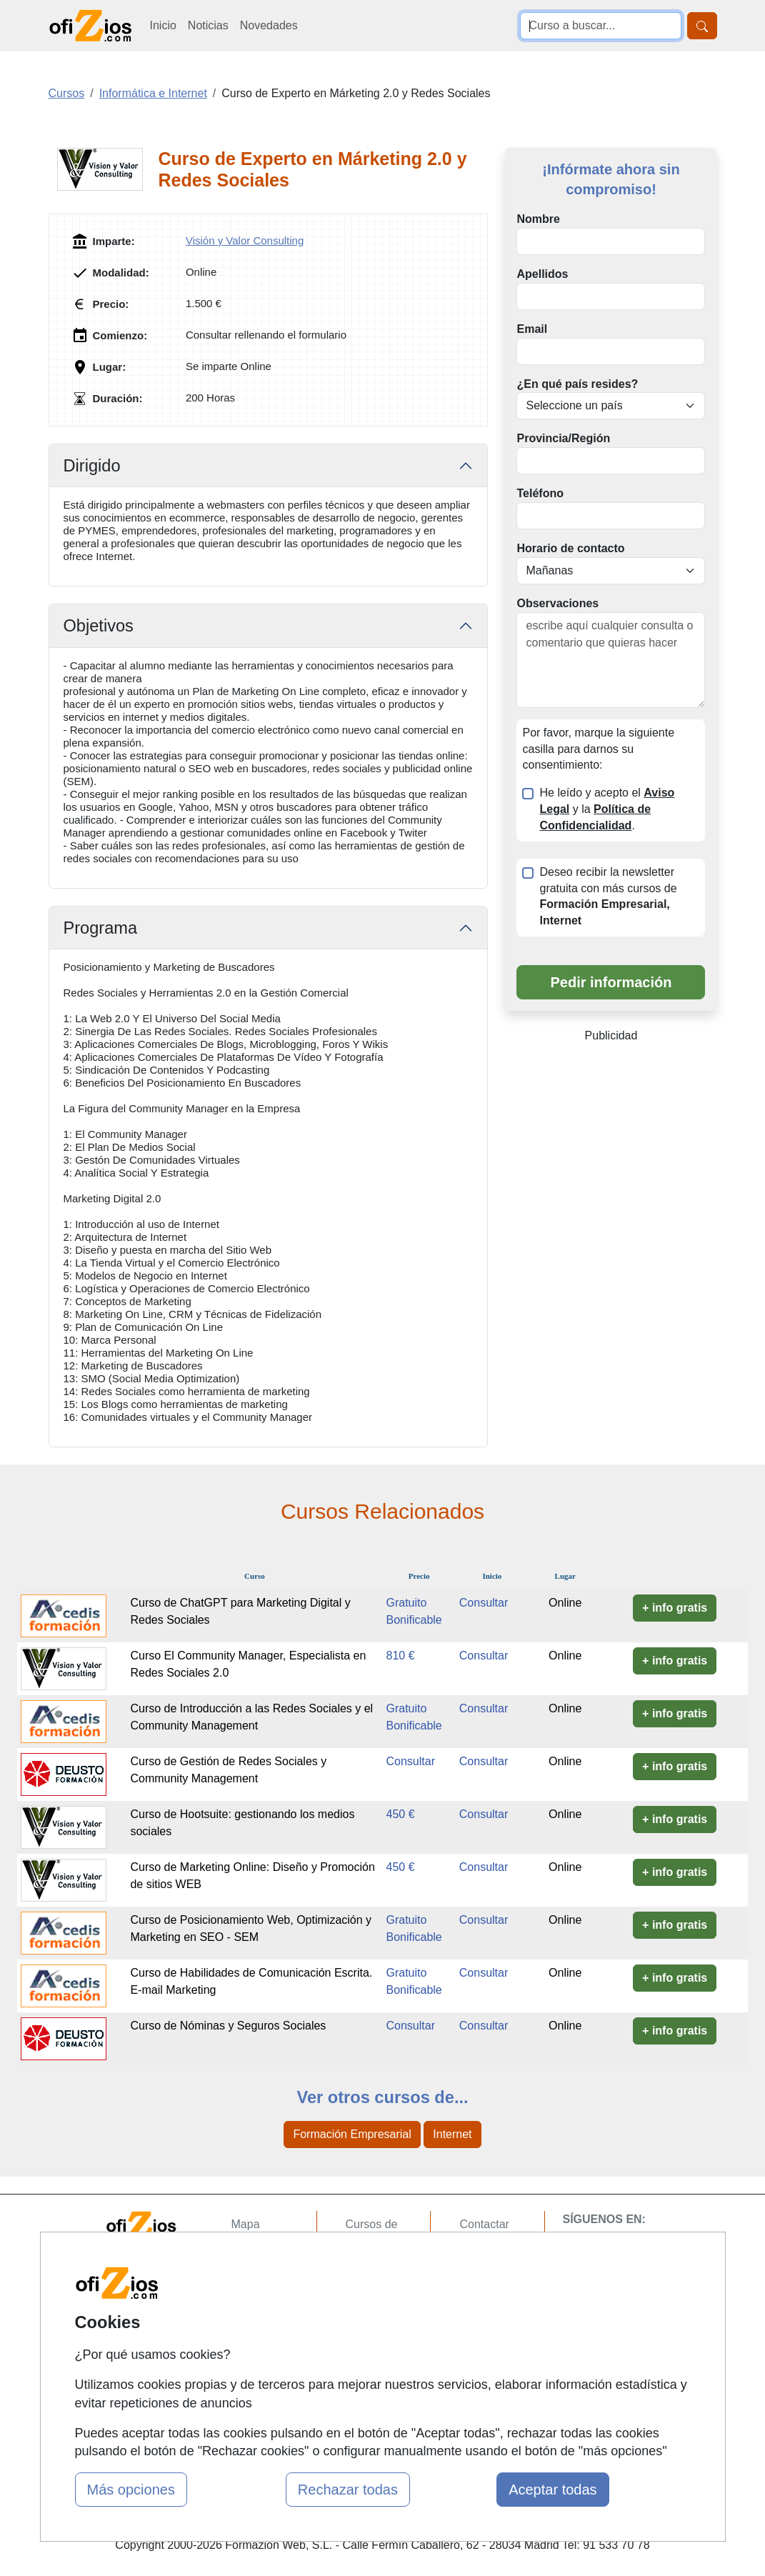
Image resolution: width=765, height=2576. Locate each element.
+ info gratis (674, 1608)
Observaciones (557, 603)
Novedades (269, 25)
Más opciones (131, 2489)
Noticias (208, 25)
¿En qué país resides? (577, 384)
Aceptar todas (552, 2489)
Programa (101, 928)
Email (531, 329)
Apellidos (542, 274)
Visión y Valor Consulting (245, 240)
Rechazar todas (348, 2489)
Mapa (245, 2224)
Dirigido (92, 465)
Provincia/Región (563, 438)
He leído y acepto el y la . (606, 809)
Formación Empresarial (352, 2134)
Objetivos (99, 625)
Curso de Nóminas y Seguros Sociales (228, 2026)
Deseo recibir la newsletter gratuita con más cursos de (607, 896)
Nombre (537, 219)
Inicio (163, 25)
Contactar (484, 2224)
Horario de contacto (570, 548)
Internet (452, 2134)
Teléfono (539, 493)
